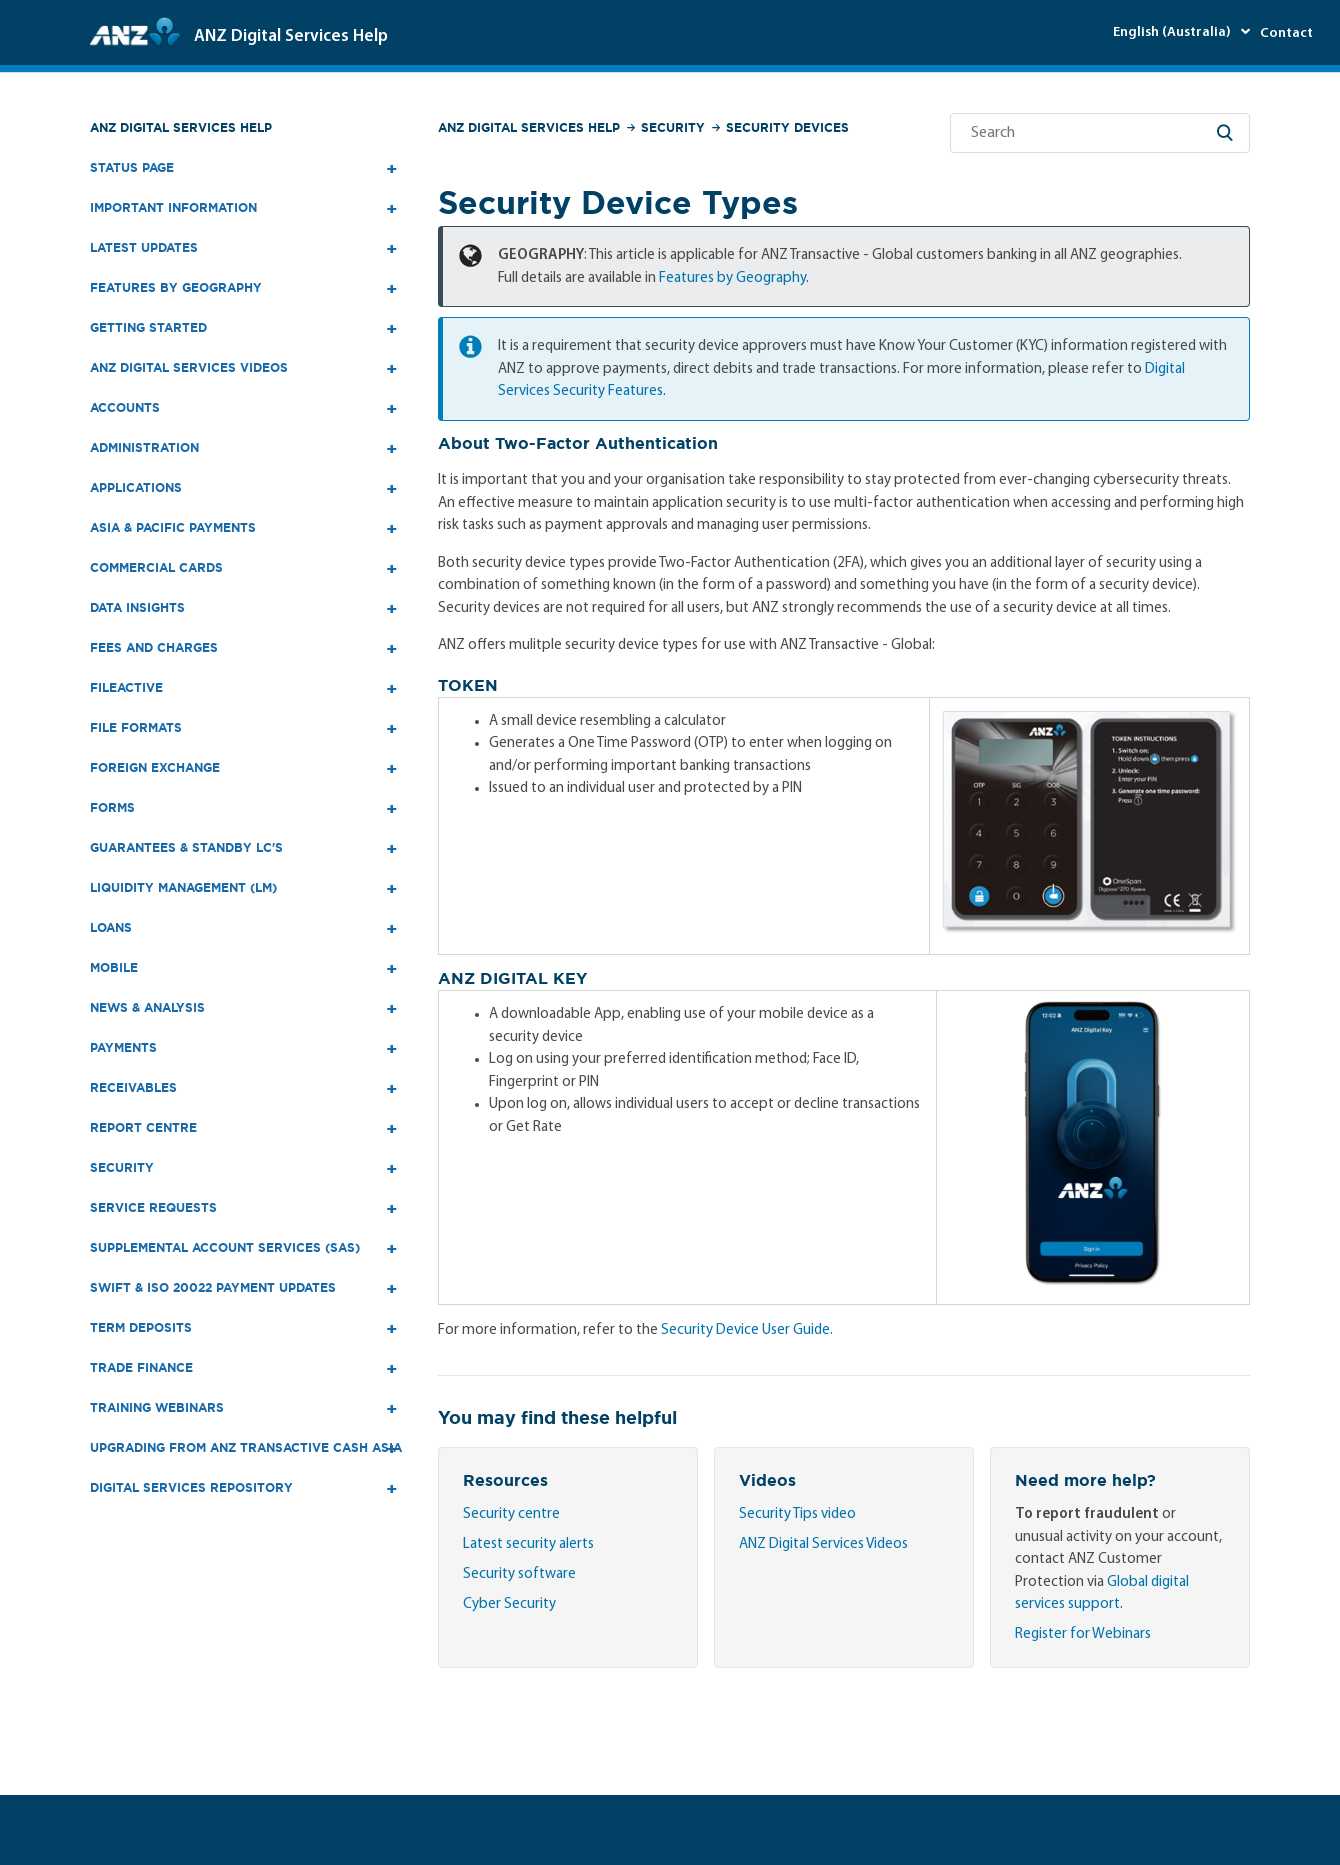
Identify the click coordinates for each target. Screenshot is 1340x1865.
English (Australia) (1173, 32)
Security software (519, 1574)
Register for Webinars (1083, 1634)
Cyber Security (509, 1604)
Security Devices (787, 127)
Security (673, 127)
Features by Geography (732, 278)
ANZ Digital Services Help (181, 127)
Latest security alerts (528, 1544)
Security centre (511, 1514)
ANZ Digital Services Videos (823, 1544)
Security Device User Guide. (747, 1330)
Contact (1286, 33)
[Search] (1100, 133)
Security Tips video (797, 1514)
